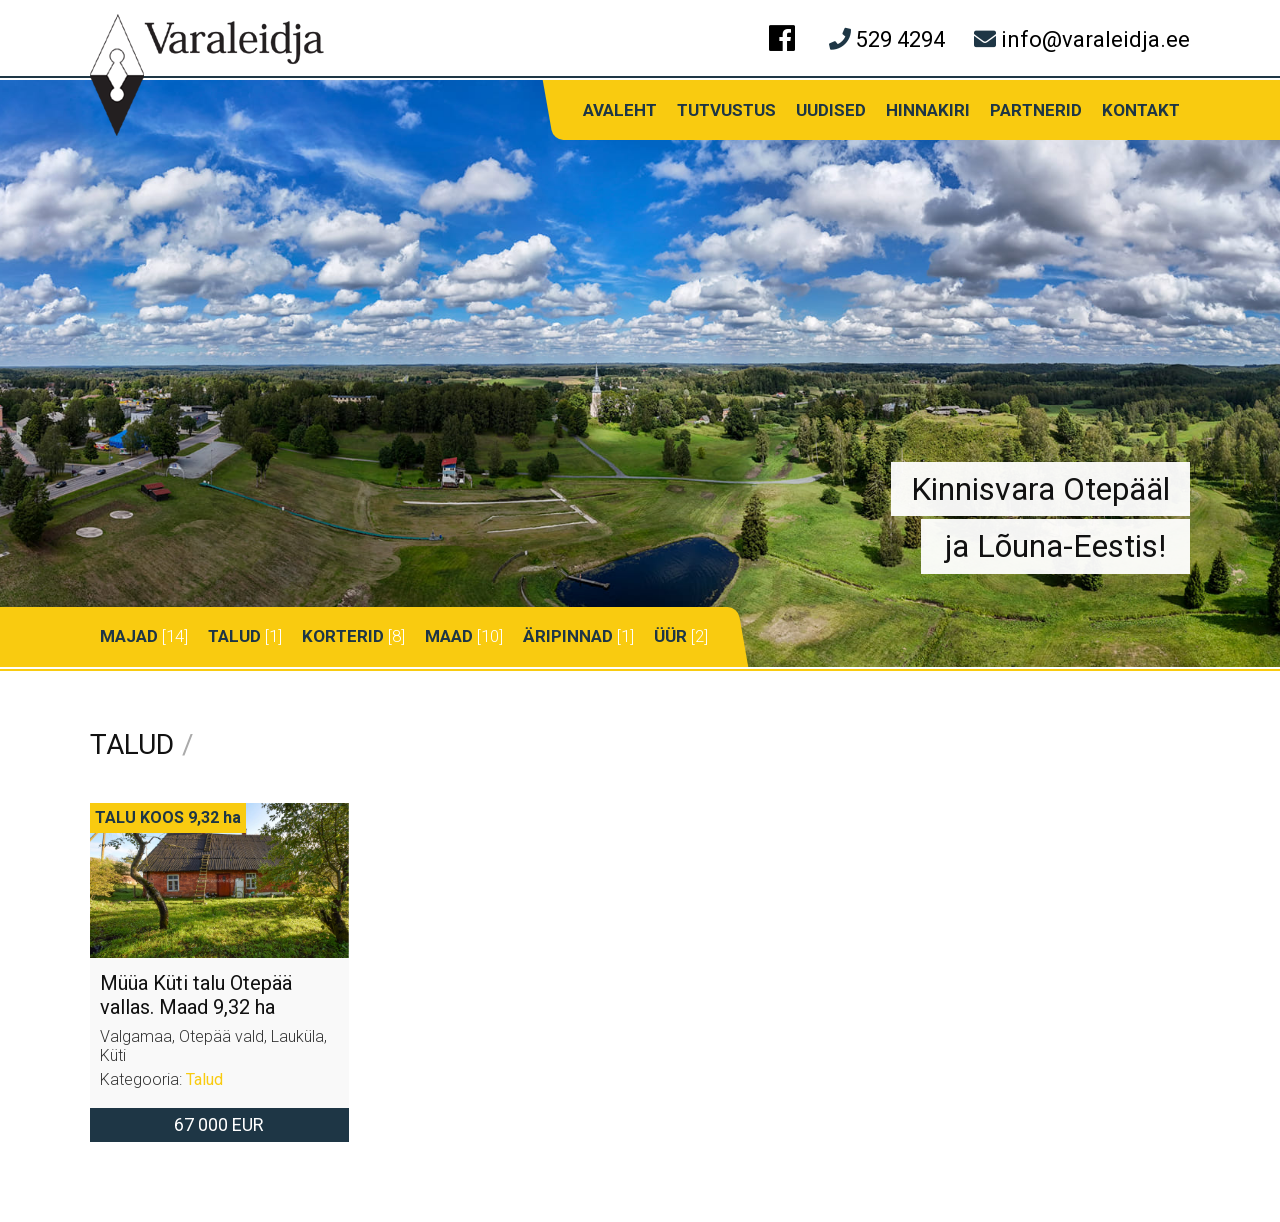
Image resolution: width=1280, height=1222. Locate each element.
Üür (670, 636)
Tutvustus (726, 110)
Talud (234, 636)
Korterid (343, 636)
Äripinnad (568, 636)
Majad (129, 636)
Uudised (831, 110)
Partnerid (1036, 110)
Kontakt (1141, 110)
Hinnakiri (928, 110)
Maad (449, 636)
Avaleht (620, 110)
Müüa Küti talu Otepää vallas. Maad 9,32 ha (196, 995)
